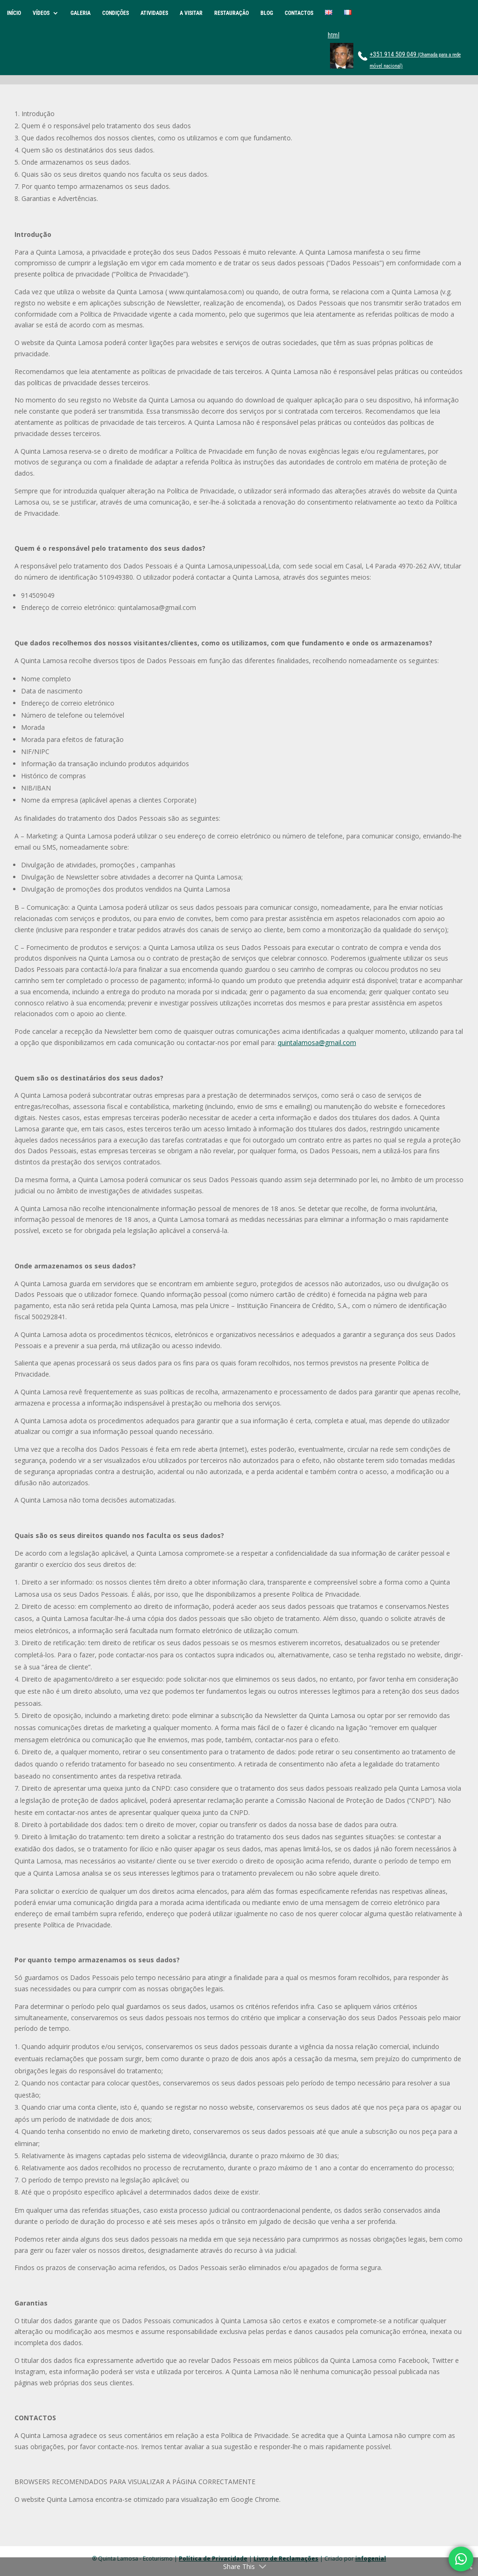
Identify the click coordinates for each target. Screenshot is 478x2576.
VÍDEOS (41, 13)
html (333, 35)
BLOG (266, 13)
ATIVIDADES (154, 13)
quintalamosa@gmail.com (317, 1042)
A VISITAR (191, 13)
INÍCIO (14, 13)
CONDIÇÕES (115, 13)
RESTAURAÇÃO (231, 13)
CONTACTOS (299, 13)
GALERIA (80, 13)
